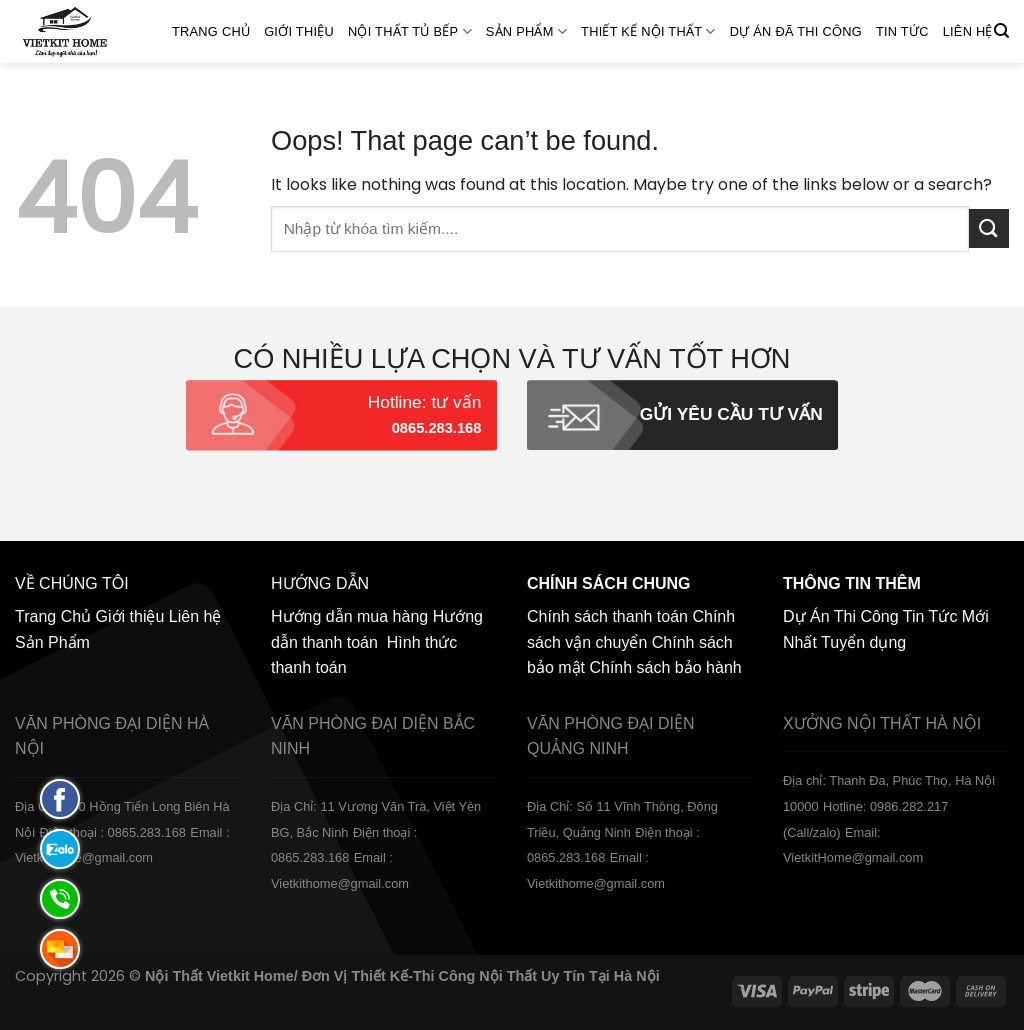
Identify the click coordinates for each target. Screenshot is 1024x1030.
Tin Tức (902, 31)
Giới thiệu (299, 31)
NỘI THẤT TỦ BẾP (410, 31)
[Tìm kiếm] (1001, 31)
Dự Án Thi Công (841, 616)
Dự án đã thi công (796, 31)
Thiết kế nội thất (648, 31)
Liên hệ (968, 31)
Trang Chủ (211, 31)
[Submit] (989, 228)
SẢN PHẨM (526, 31)
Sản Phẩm (52, 642)
